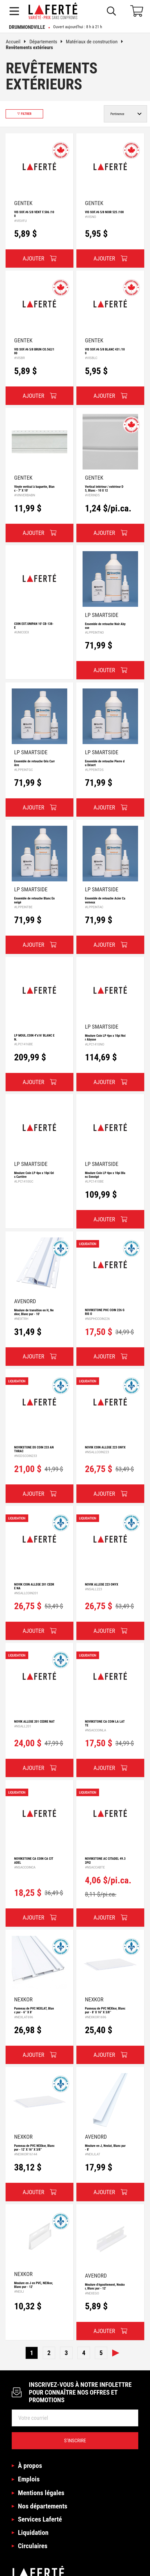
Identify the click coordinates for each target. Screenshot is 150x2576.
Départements (47, 42)
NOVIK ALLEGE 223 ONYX (101, 1584)
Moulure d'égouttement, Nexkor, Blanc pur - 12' (105, 2286)
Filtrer (24, 114)
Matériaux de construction (96, 42)
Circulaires (32, 2546)
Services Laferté (40, 2519)
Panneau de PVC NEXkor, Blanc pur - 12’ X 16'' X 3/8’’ (34, 2147)
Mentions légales (41, 2493)
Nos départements (42, 2506)
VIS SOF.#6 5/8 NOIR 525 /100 (104, 212)
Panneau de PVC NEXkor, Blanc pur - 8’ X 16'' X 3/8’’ (105, 2010)
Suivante (115, 2353)
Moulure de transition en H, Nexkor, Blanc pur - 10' (34, 1312)
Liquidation (33, 2532)
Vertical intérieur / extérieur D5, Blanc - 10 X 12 (104, 488)
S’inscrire (75, 2440)
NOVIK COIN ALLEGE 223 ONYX (105, 1447)
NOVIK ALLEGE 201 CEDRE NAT (34, 1721)
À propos (30, 2466)
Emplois (29, 2479)
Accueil (17, 42)
